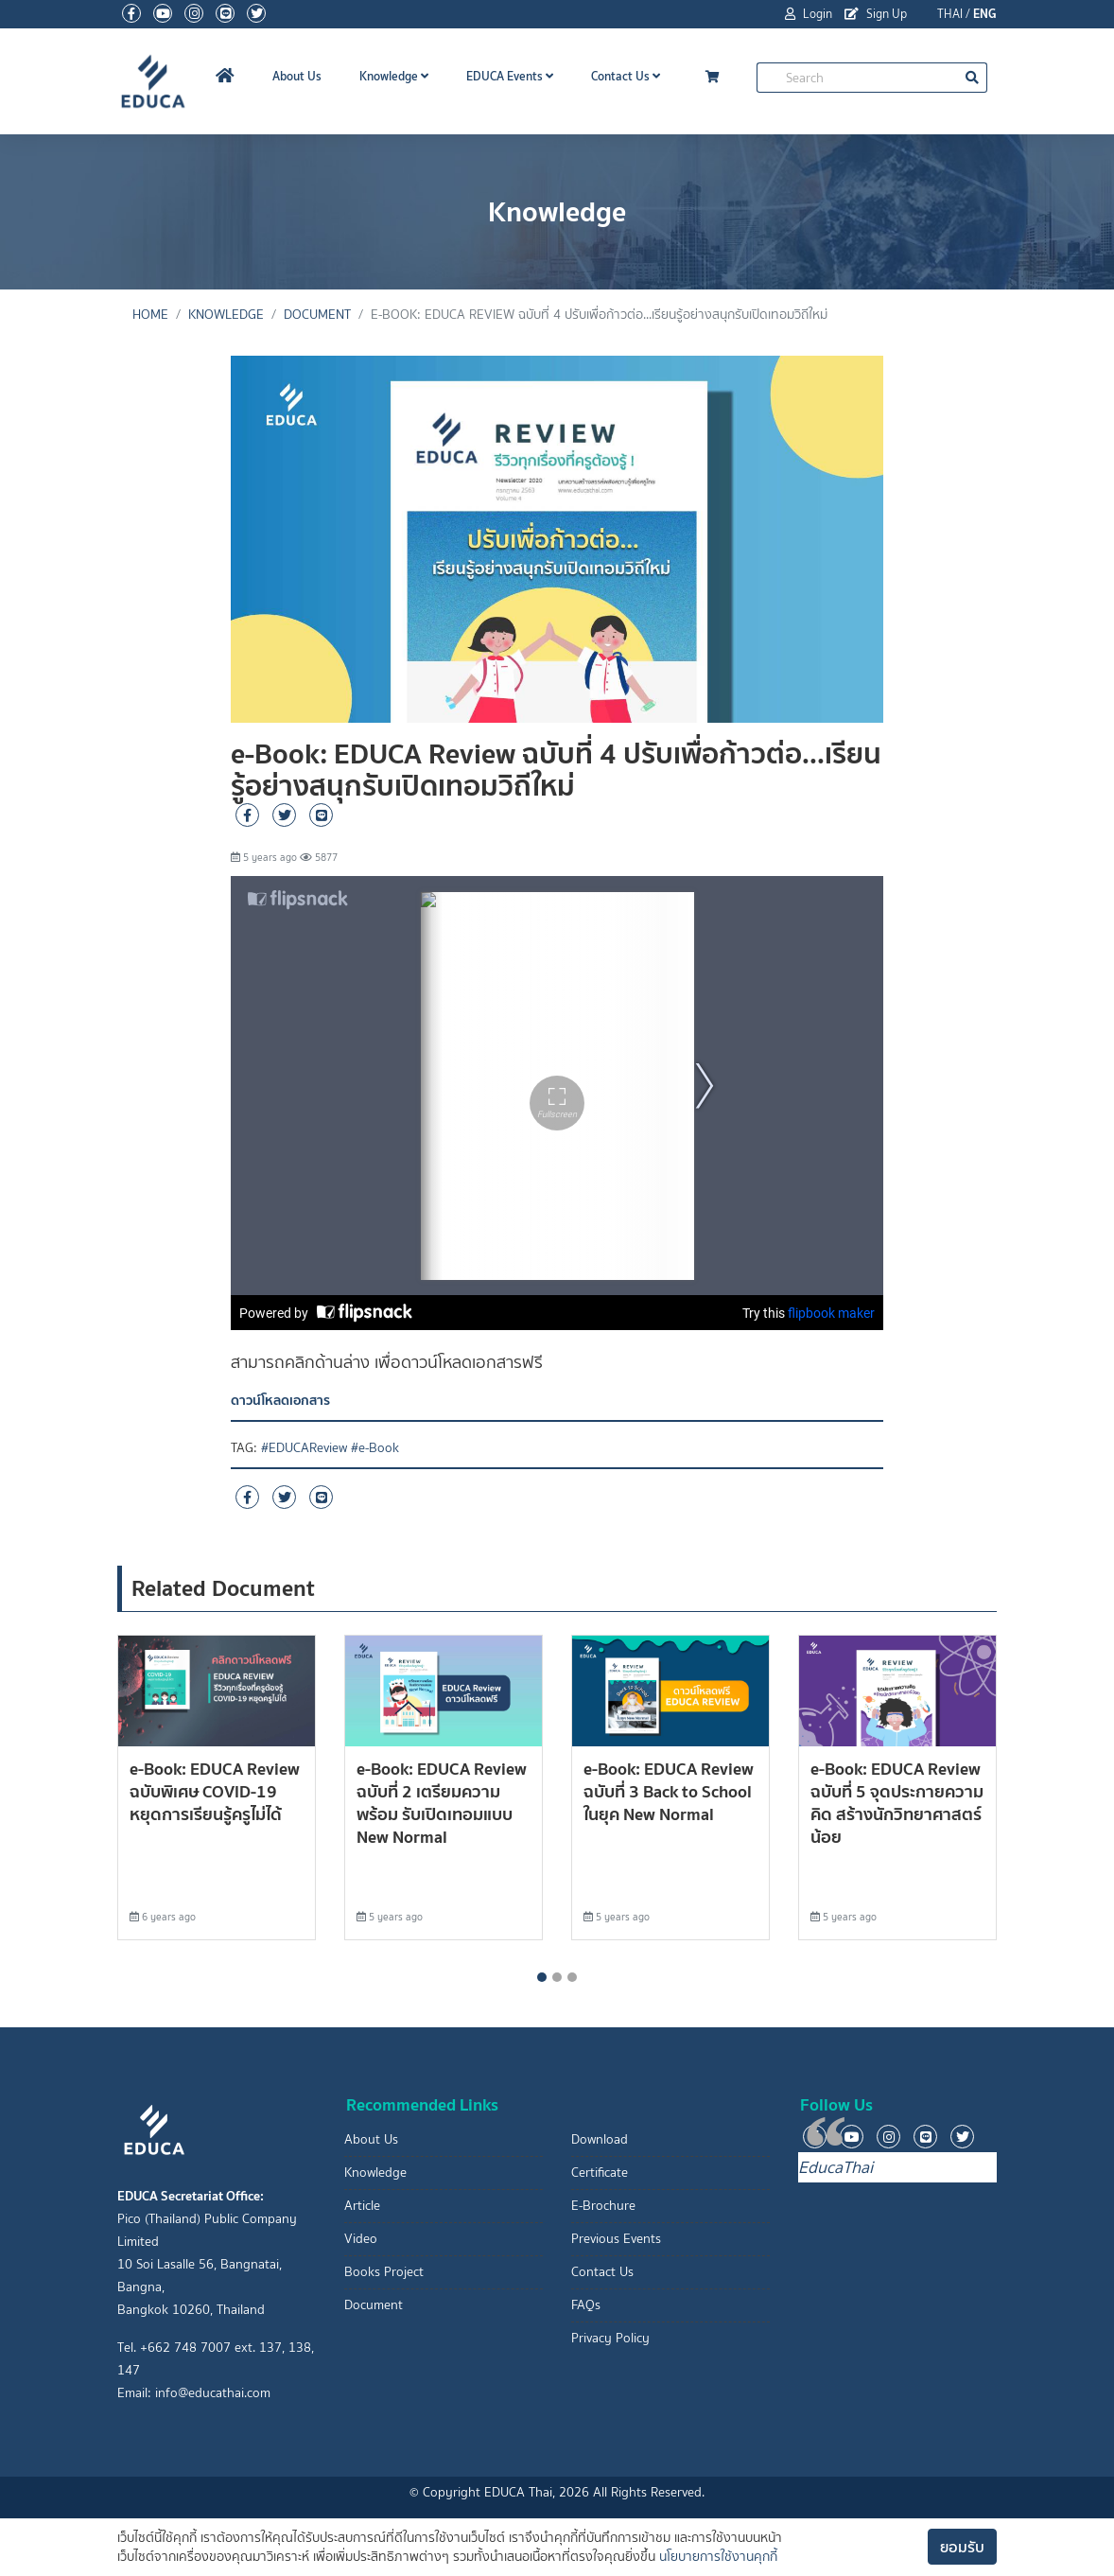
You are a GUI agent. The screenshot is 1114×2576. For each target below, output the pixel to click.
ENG (985, 14)
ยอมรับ (962, 2546)
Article (362, 2206)
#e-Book (375, 1448)
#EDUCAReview (304, 1448)
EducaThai (835, 2167)
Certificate (599, 2172)
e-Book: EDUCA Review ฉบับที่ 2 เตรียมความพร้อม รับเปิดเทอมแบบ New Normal (442, 1802)
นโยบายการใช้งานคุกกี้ (718, 2557)
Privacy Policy (610, 2338)
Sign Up (875, 14)
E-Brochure (603, 2206)
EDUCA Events (509, 76)
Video (360, 2239)
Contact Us (625, 76)
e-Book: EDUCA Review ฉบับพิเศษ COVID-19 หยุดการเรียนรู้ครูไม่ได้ (215, 1791)
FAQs (586, 2305)
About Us (297, 76)
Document (317, 314)
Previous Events (616, 2239)
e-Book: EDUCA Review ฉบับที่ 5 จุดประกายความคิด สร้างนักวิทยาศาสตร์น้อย (896, 1802)
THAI (950, 14)
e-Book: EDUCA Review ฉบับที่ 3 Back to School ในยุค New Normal (668, 1791)
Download (599, 2139)
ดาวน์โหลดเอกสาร (280, 1400)
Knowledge (393, 76)
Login (808, 14)
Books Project (384, 2272)
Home (150, 314)
